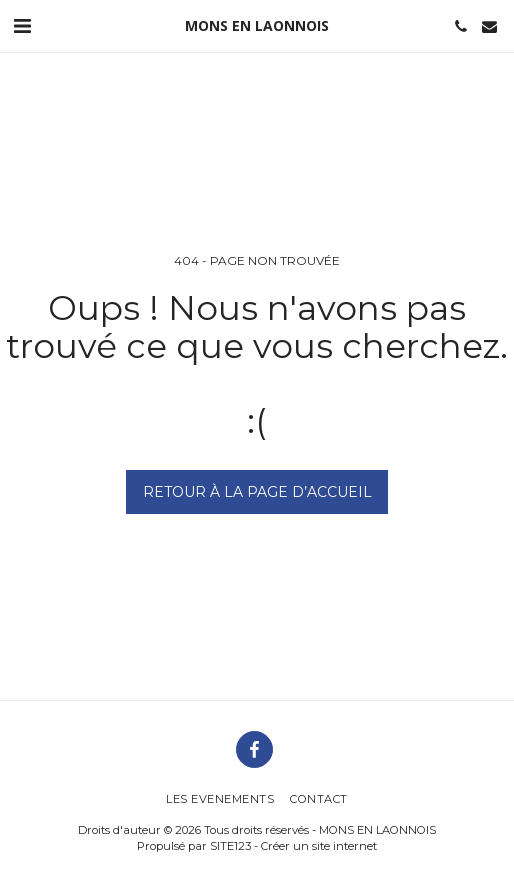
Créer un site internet (319, 846)
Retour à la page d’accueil (257, 492)
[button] (22, 26)
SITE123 (230, 846)
